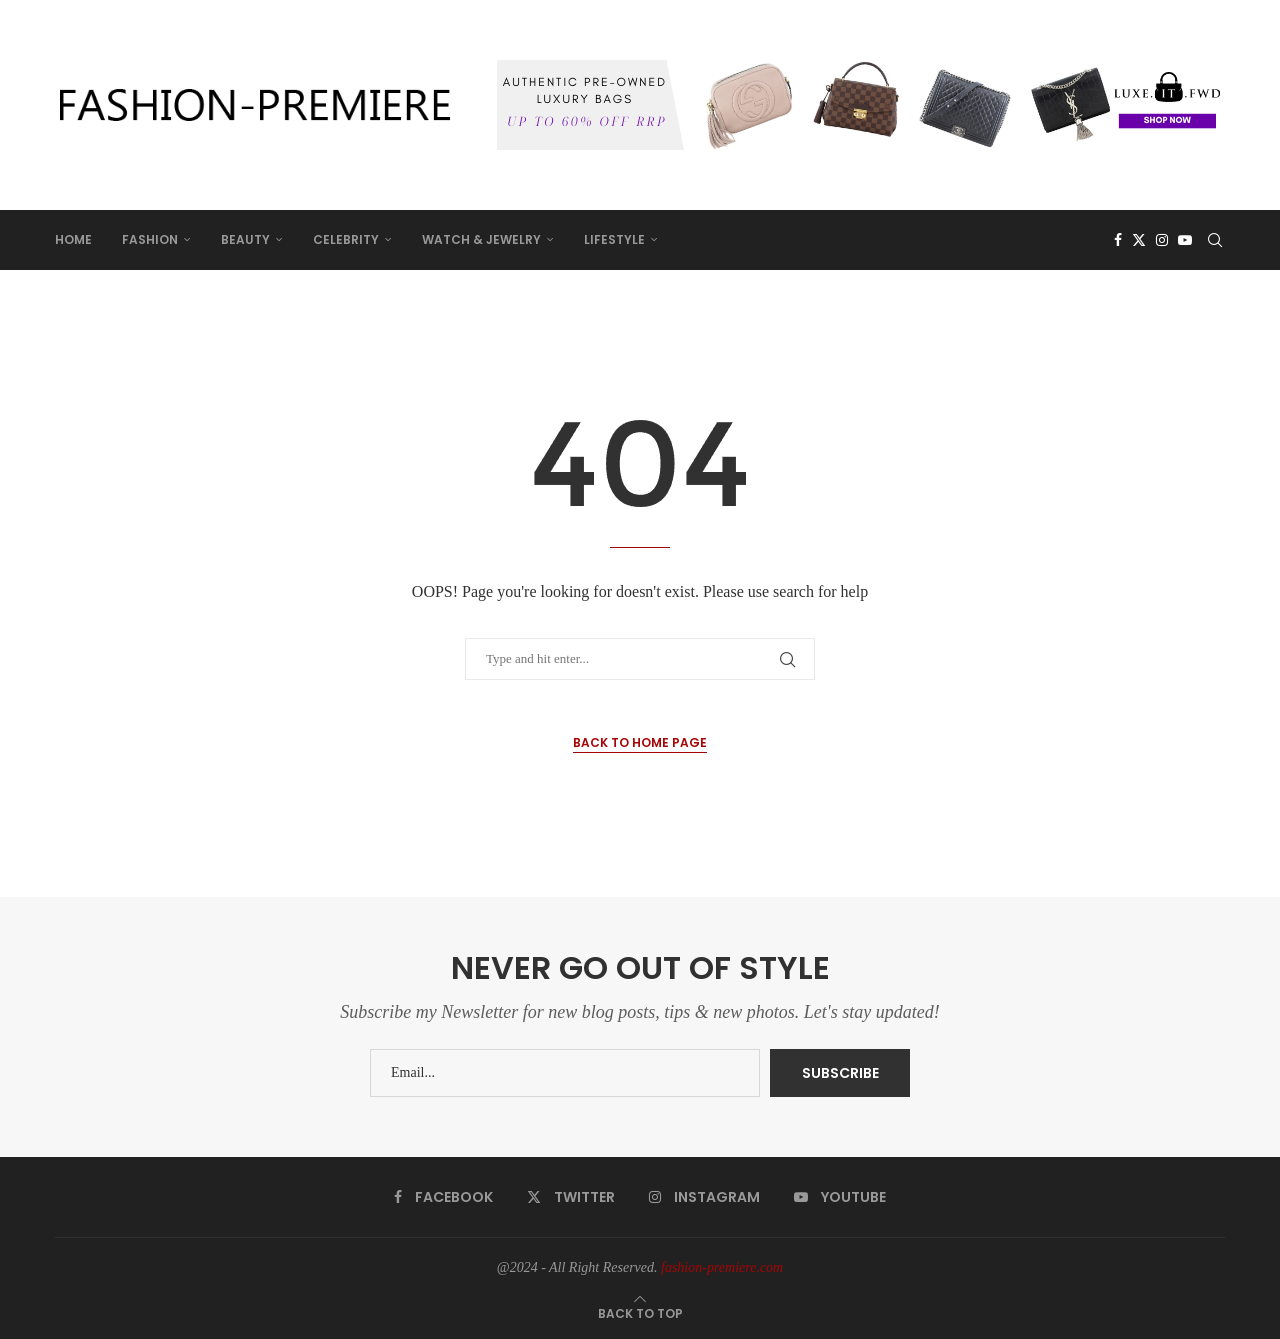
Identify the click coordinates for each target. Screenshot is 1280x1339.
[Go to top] (640, 1313)
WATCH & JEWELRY (481, 239)
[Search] (1215, 240)
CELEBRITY (346, 239)
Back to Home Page (640, 742)
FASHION (150, 239)
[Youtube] (1185, 240)
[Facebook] (1118, 240)
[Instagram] (1162, 240)
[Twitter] (1139, 240)
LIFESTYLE (614, 239)
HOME (73, 239)
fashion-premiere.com (722, 1267)
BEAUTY (245, 239)
